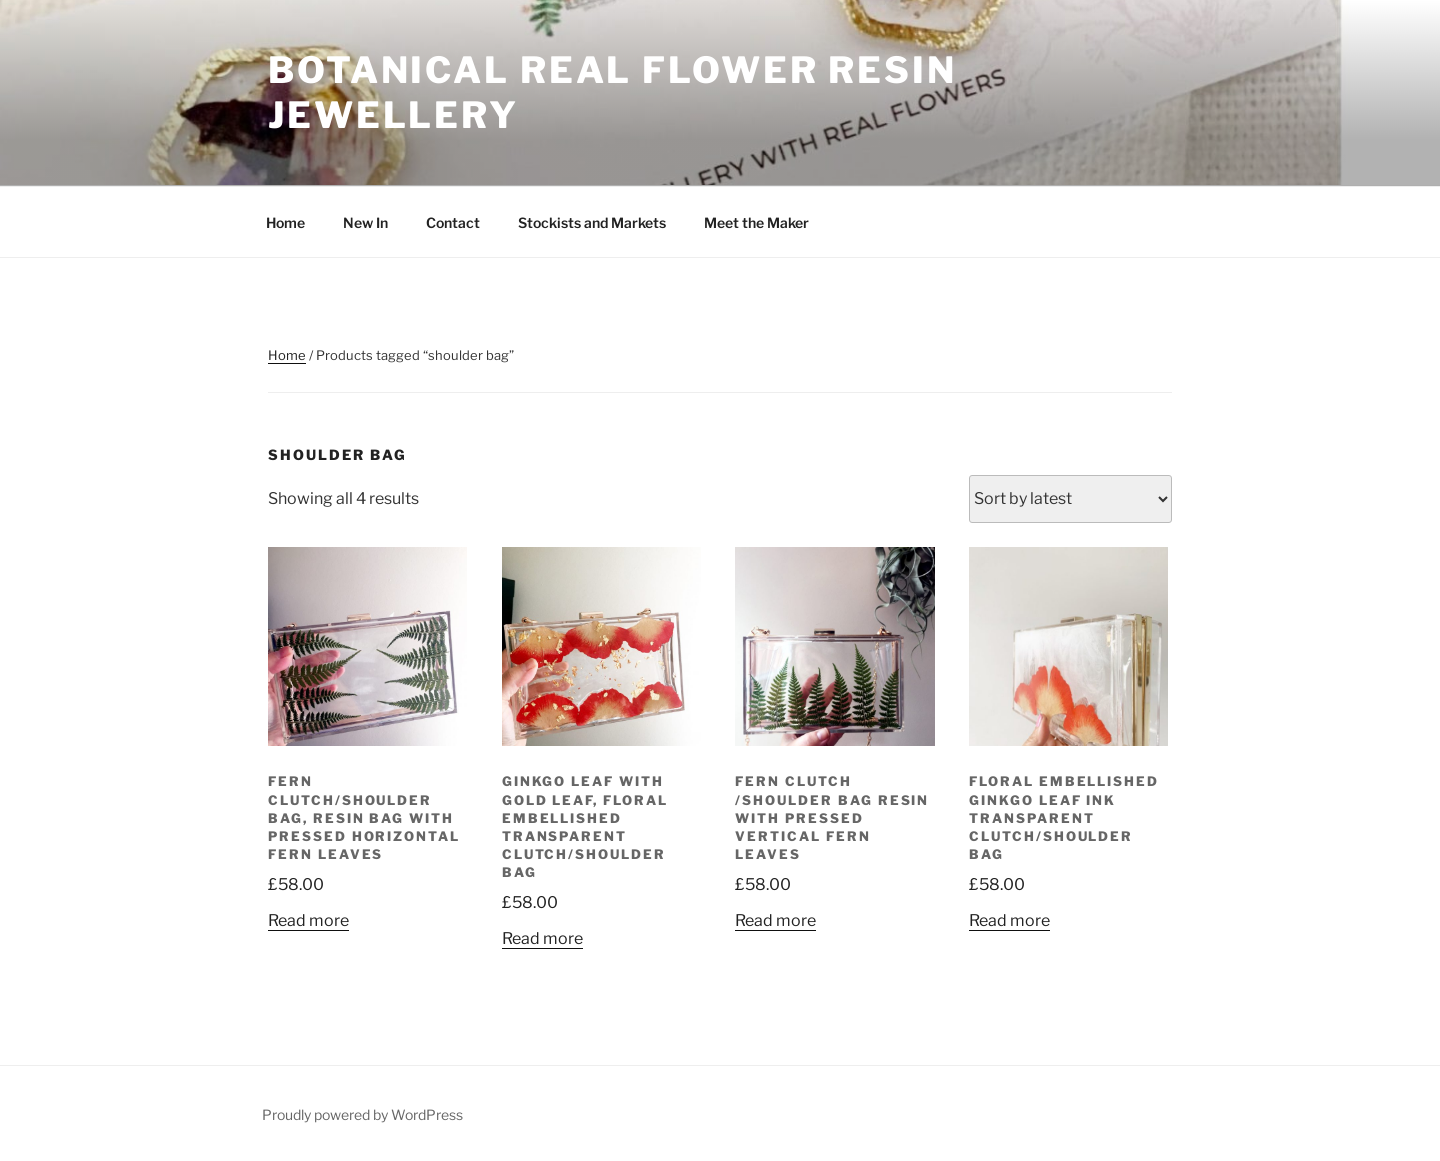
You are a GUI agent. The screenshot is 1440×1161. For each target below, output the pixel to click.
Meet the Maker (756, 222)
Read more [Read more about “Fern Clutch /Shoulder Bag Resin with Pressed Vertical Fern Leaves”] (775, 920)
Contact (453, 222)
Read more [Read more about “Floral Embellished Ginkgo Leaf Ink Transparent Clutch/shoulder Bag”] (1009, 920)
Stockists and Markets (592, 222)
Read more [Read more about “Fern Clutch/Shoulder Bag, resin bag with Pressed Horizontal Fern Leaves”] (308, 920)
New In (365, 222)
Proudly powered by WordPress (362, 1114)
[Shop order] (1070, 499)
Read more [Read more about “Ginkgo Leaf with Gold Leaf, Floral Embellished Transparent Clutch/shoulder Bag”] (542, 938)
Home (285, 222)
